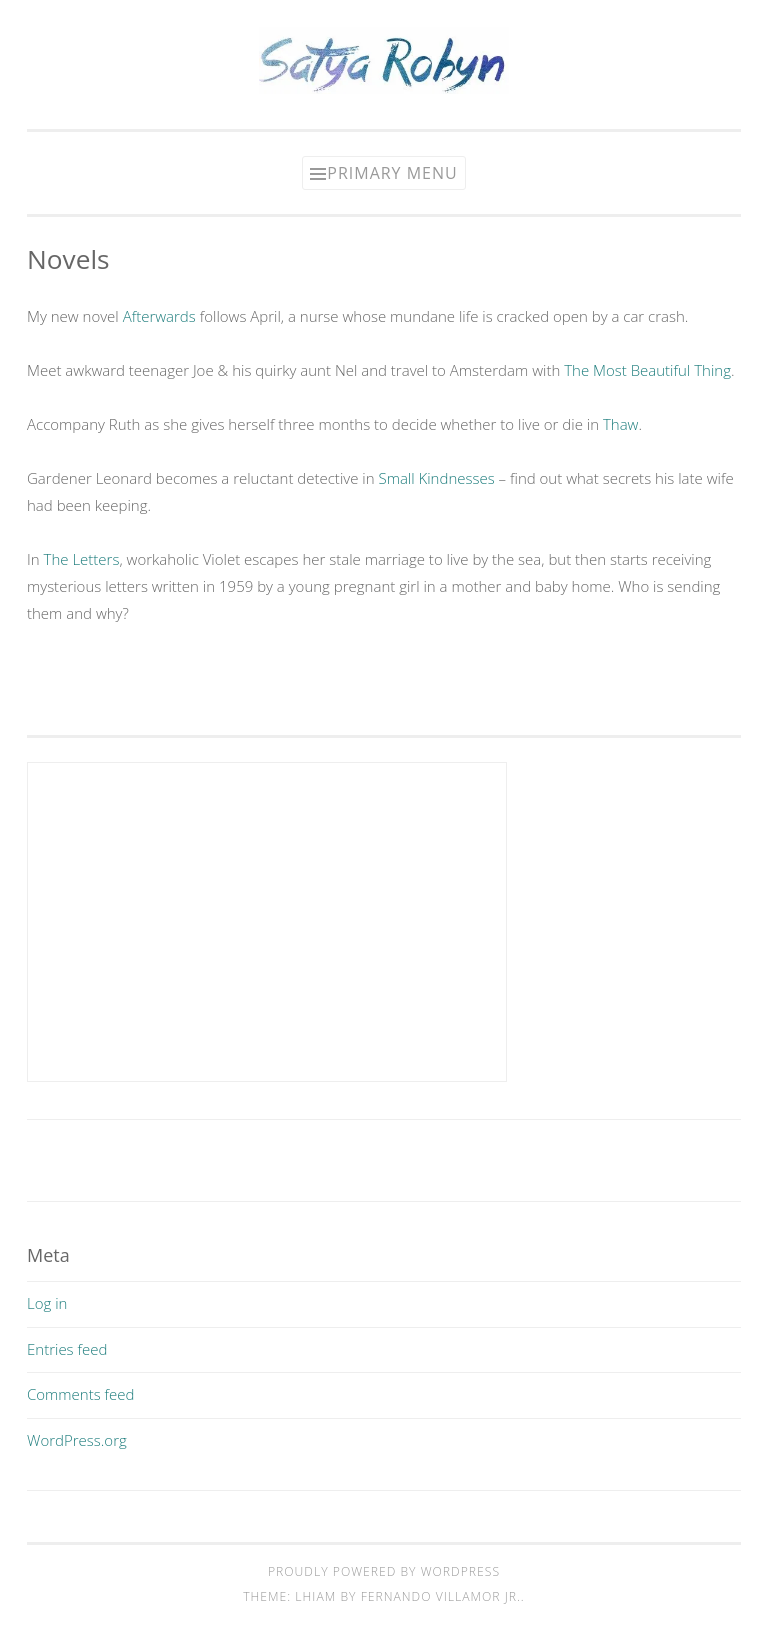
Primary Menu (392, 173)
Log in (47, 1303)
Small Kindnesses (436, 478)
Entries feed (67, 1349)
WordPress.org (77, 1440)
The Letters (82, 559)
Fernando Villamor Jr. (441, 1596)
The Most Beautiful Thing (647, 370)
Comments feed (81, 1394)
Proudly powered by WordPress (384, 1571)
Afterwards (159, 316)
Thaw (621, 424)
